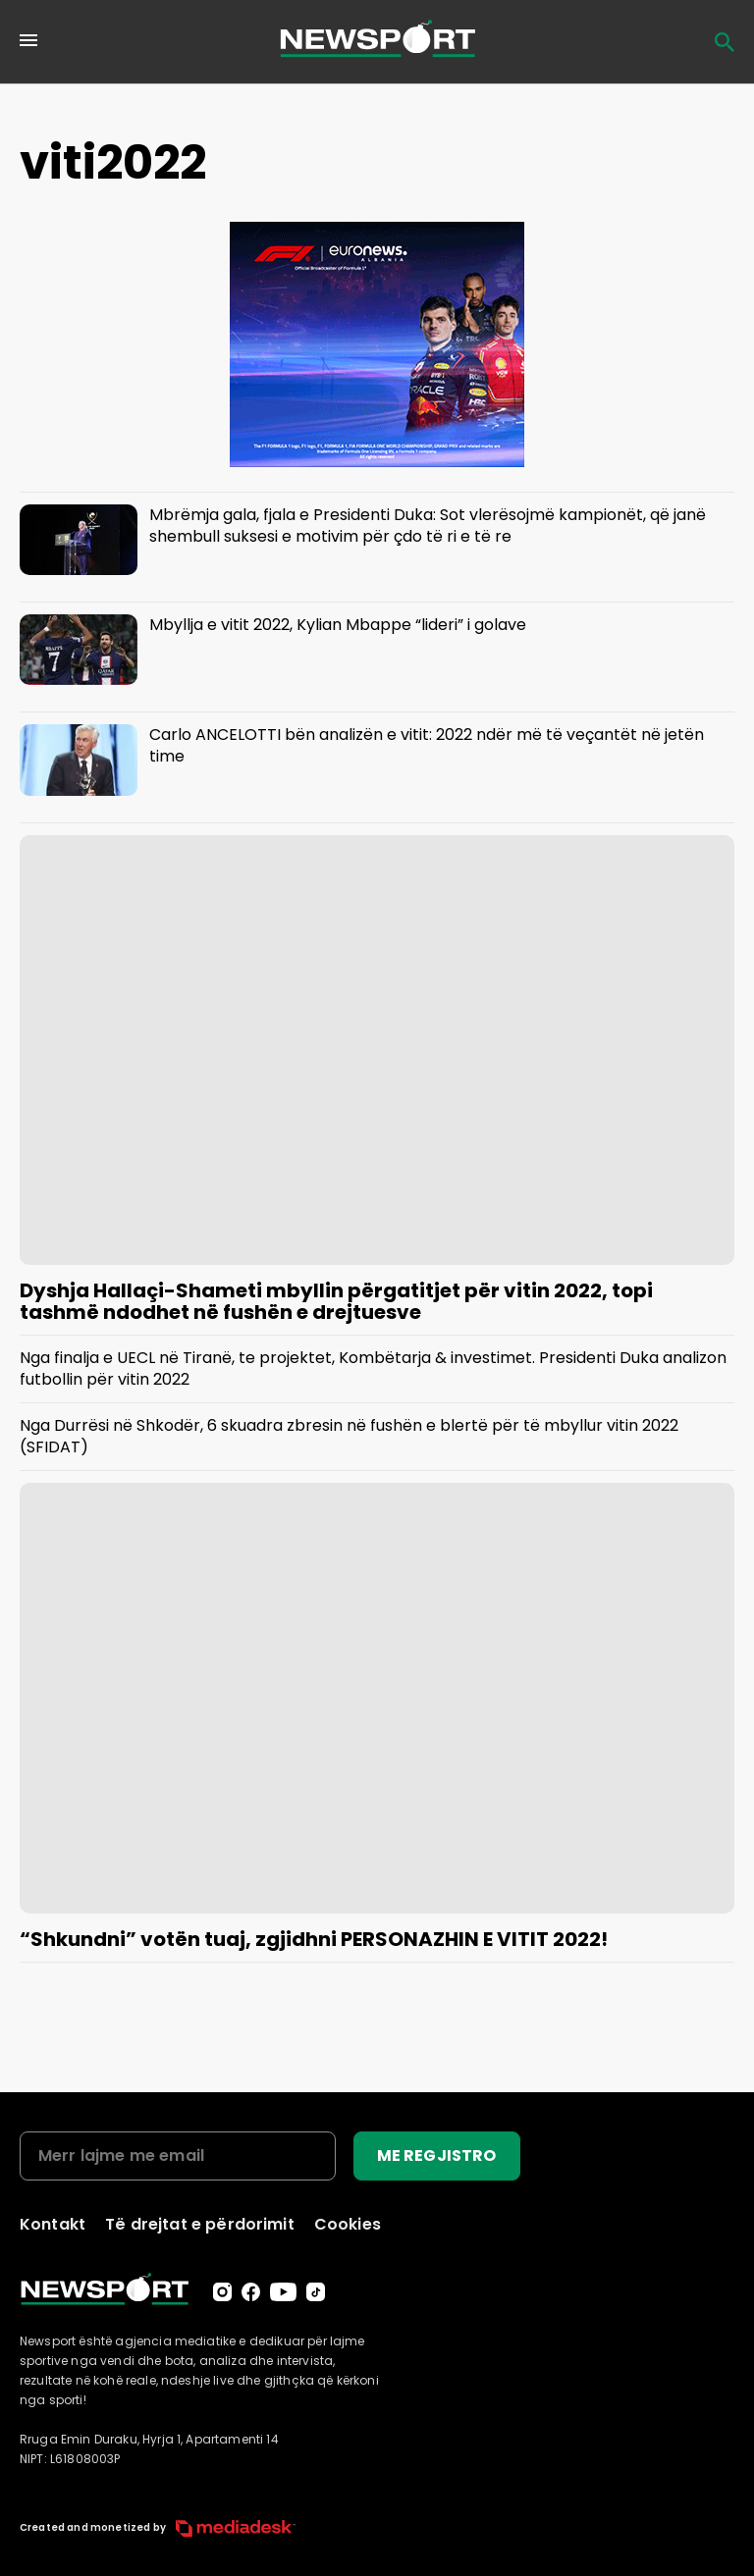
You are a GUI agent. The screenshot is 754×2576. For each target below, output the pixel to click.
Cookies (347, 2224)
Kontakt (52, 2224)
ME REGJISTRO (437, 2155)
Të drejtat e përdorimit (200, 2224)
